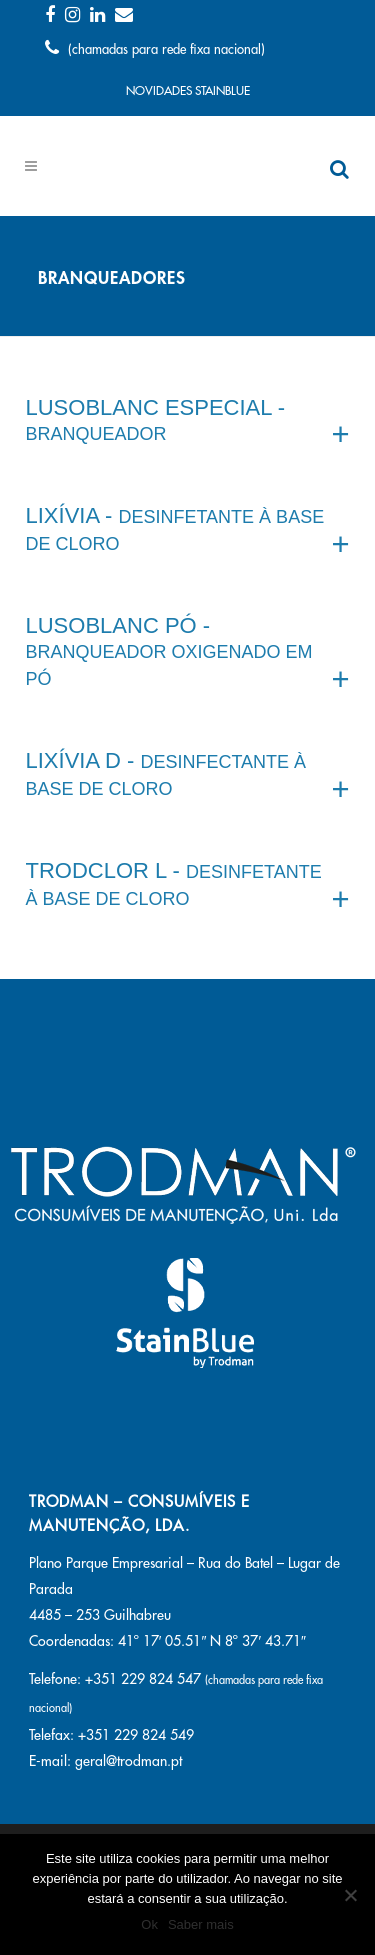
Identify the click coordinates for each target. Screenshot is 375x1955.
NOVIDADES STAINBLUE (188, 91)
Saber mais (201, 1924)
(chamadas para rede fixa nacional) (155, 49)
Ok (149, 1924)
